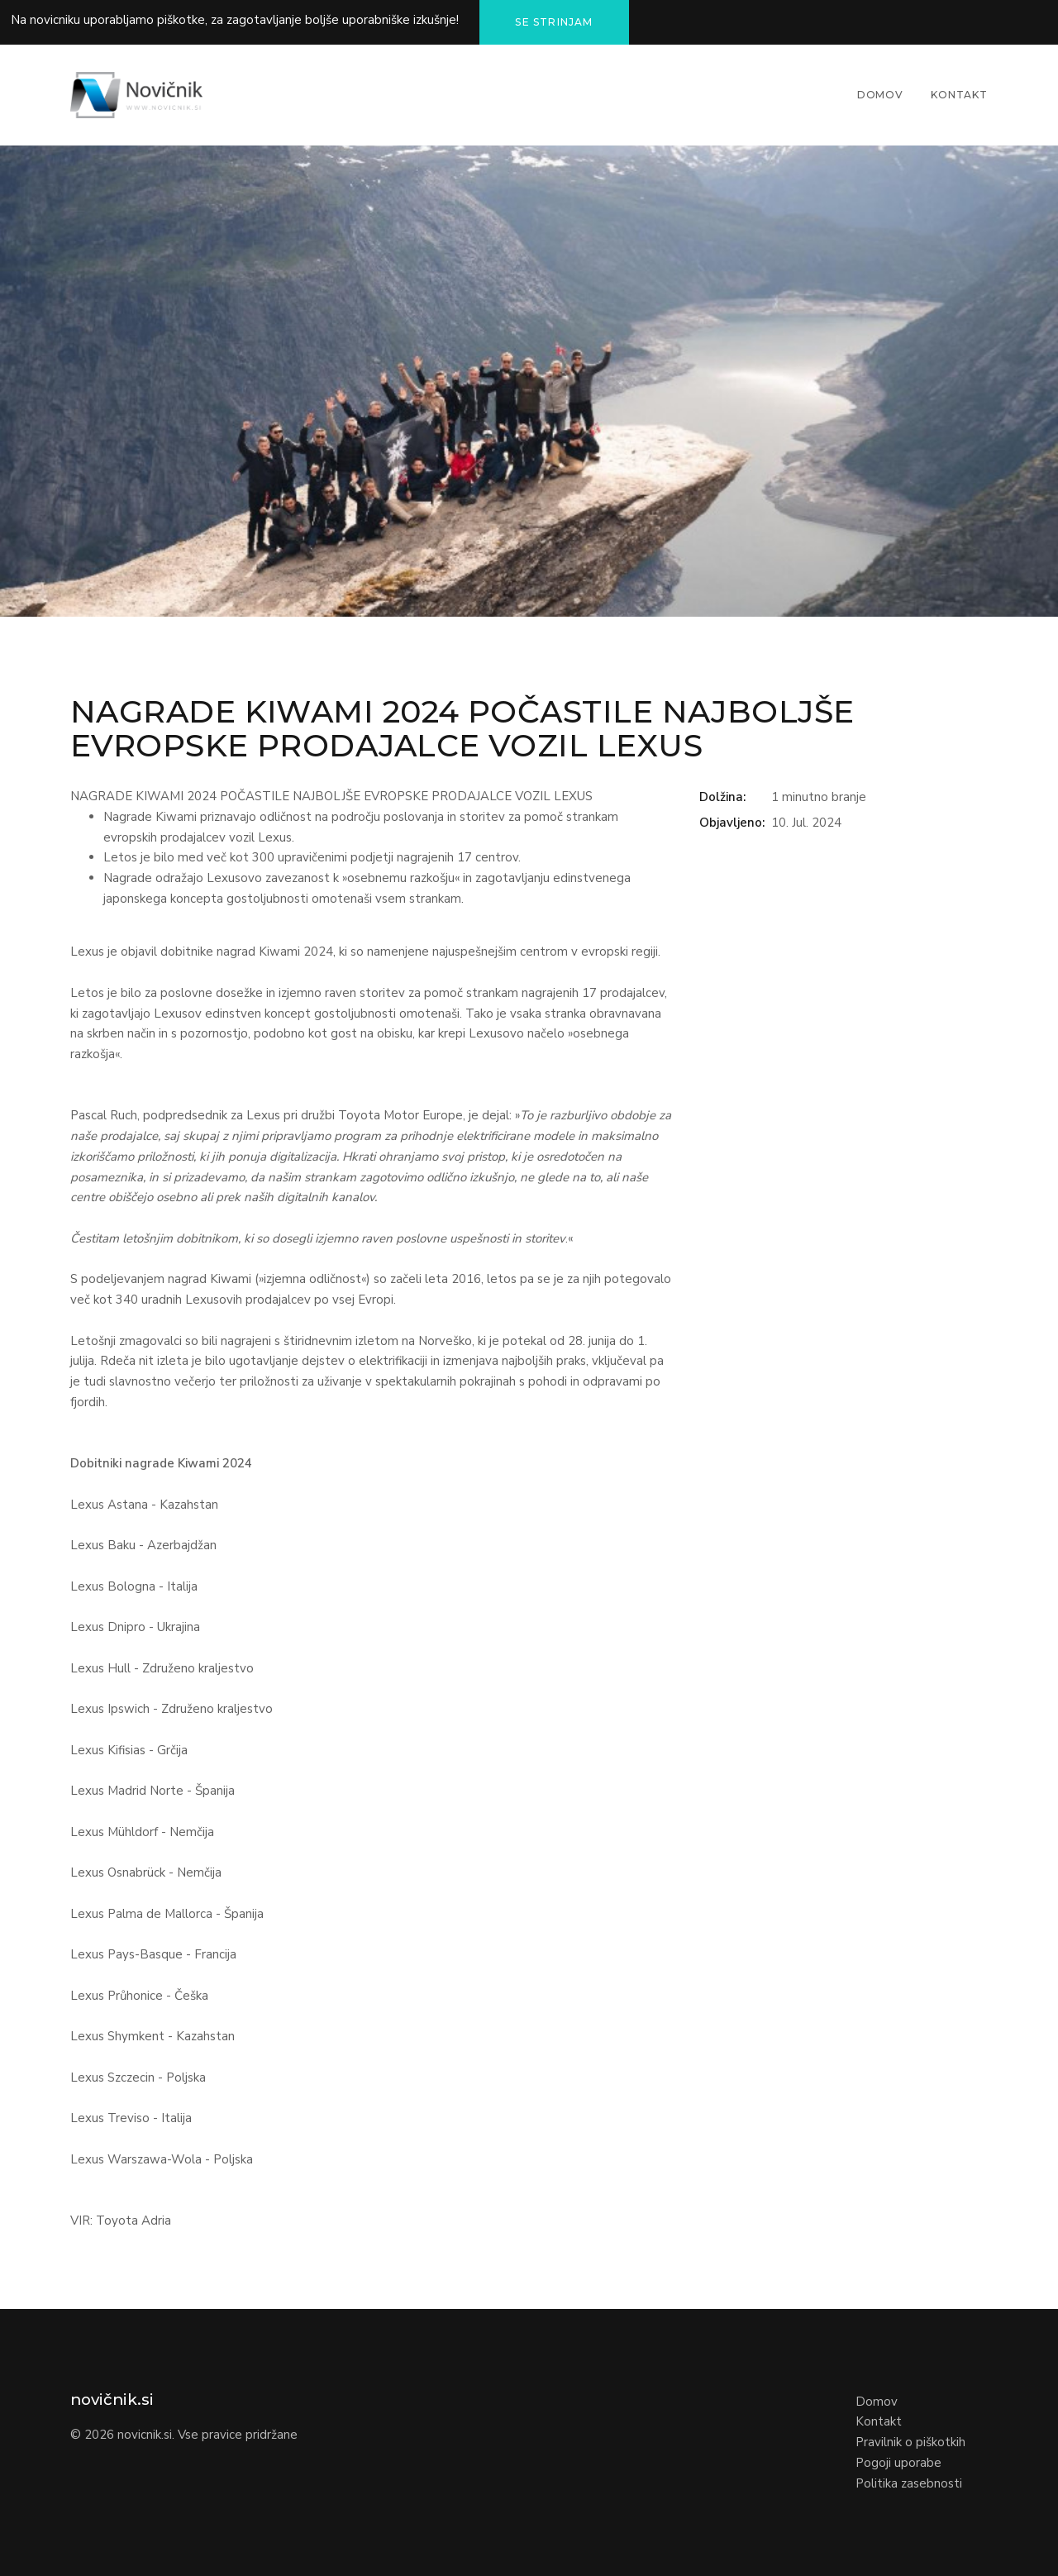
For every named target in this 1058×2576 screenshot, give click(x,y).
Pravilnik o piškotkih (910, 2442)
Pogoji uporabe (898, 2462)
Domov (880, 94)
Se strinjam (554, 22)
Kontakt (959, 94)
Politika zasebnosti (908, 2483)
